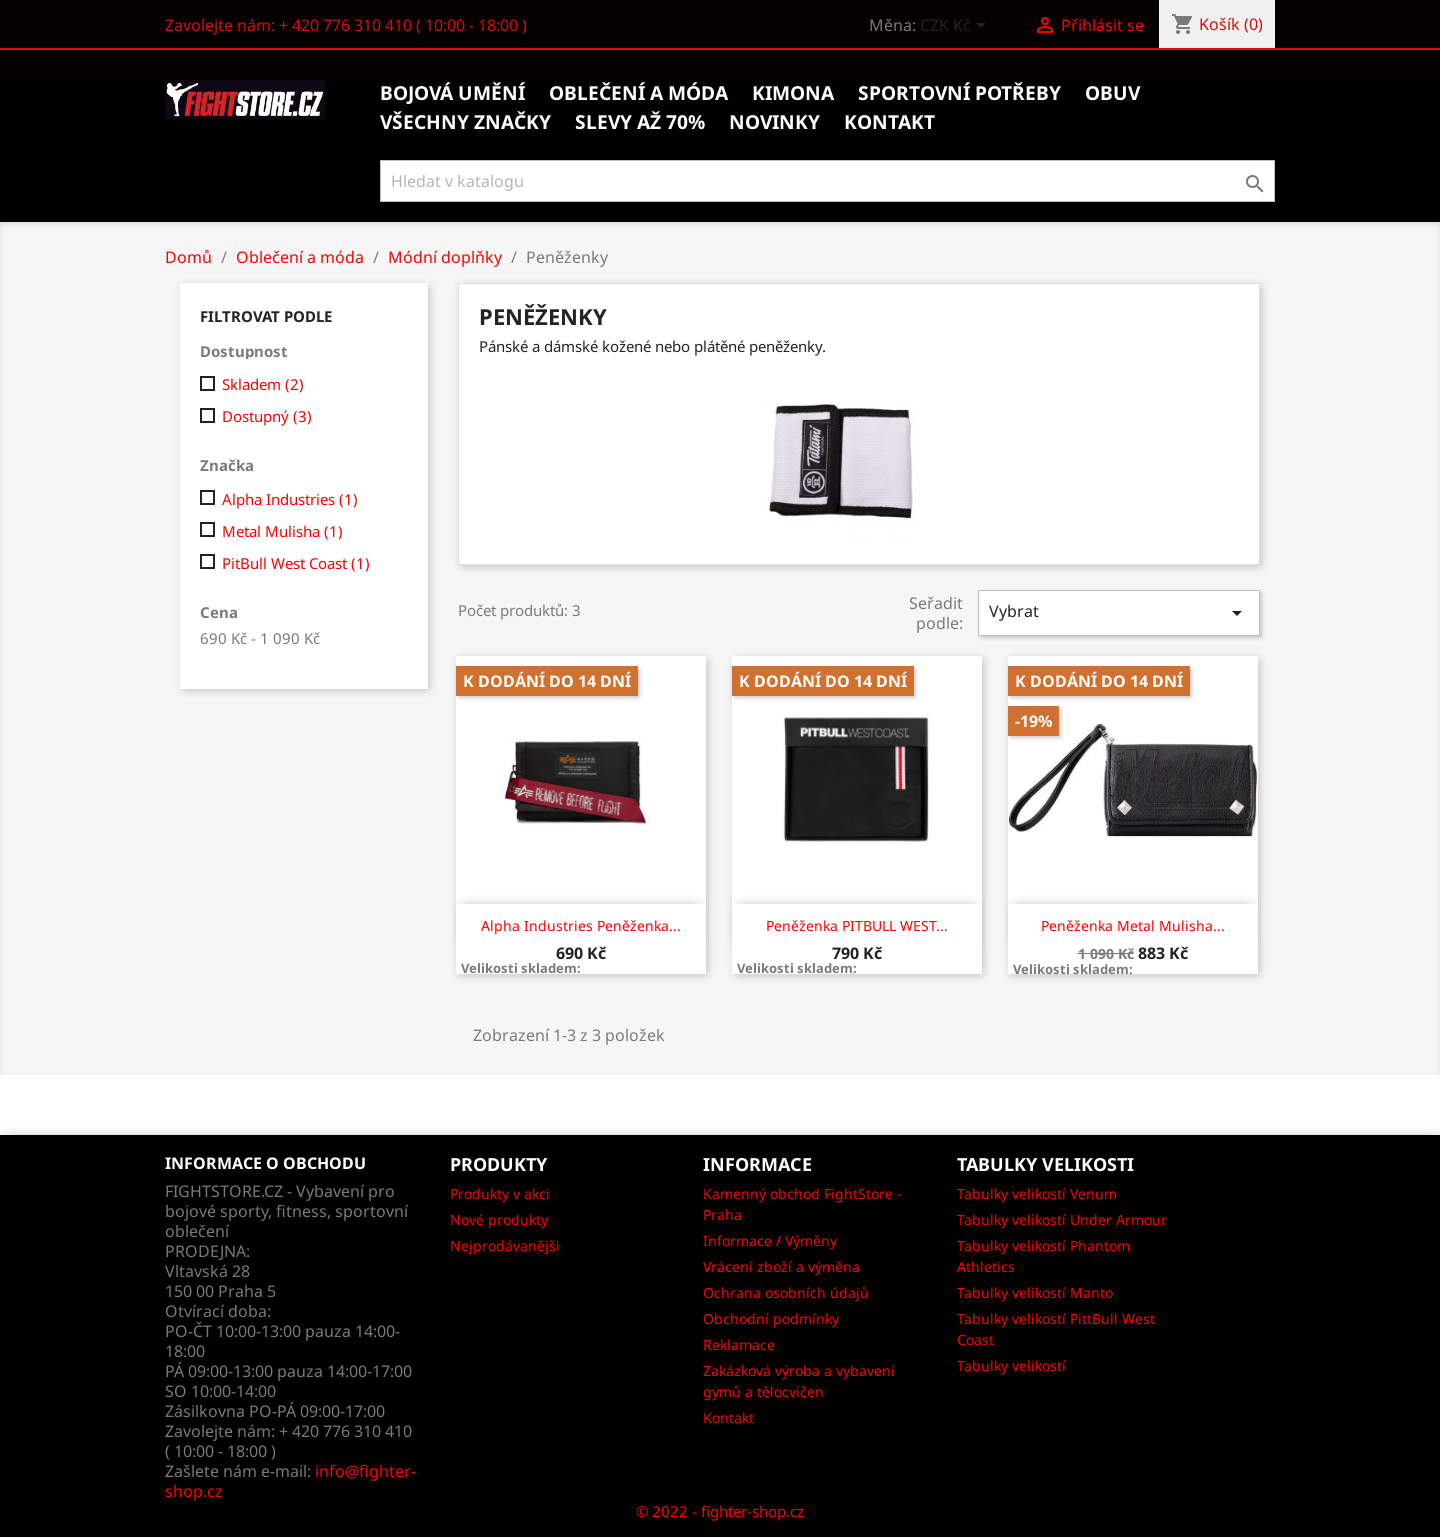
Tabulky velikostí (1011, 1365)
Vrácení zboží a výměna (781, 1266)
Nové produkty (499, 1219)
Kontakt (728, 1417)
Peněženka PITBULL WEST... (857, 925)
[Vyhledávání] (827, 181)
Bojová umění (452, 93)
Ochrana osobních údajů (786, 1292)
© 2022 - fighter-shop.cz (720, 1511)
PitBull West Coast (296, 563)
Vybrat (1119, 612)
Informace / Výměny (770, 1240)
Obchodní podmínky (771, 1318)
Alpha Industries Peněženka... (581, 925)
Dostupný (267, 416)
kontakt (889, 122)
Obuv (1112, 93)
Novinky (774, 122)
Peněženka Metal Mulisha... (1133, 925)
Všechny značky (465, 122)
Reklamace (739, 1344)
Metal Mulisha (282, 531)
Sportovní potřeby (959, 93)
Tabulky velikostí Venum (1037, 1193)
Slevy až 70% (640, 122)
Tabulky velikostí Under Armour (1062, 1219)
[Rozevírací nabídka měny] (956, 27)
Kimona (793, 93)
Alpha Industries (290, 499)
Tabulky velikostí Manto (1035, 1292)
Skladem (263, 384)
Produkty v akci (500, 1193)
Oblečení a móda (638, 93)
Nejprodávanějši (505, 1245)
